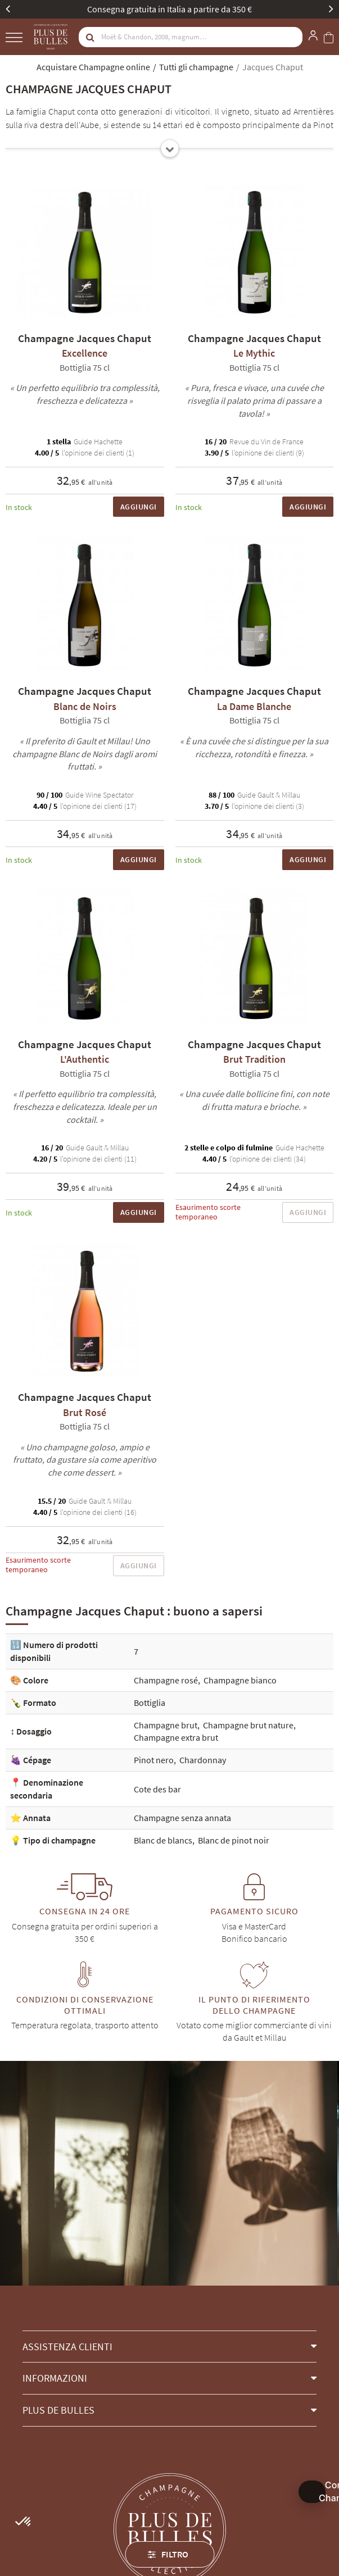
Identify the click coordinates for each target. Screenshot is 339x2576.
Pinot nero (154, 1759)
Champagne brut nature (248, 1725)
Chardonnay (202, 1759)
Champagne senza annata (182, 1817)
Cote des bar (157, 1789)
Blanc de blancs (163, 1840)
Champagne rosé (166, 1680)
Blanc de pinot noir (233, 1840)
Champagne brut (165, 1725)
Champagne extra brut (176, 1737)
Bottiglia (149, 1702)
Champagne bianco (240, 1680)
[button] (169, 2347)
